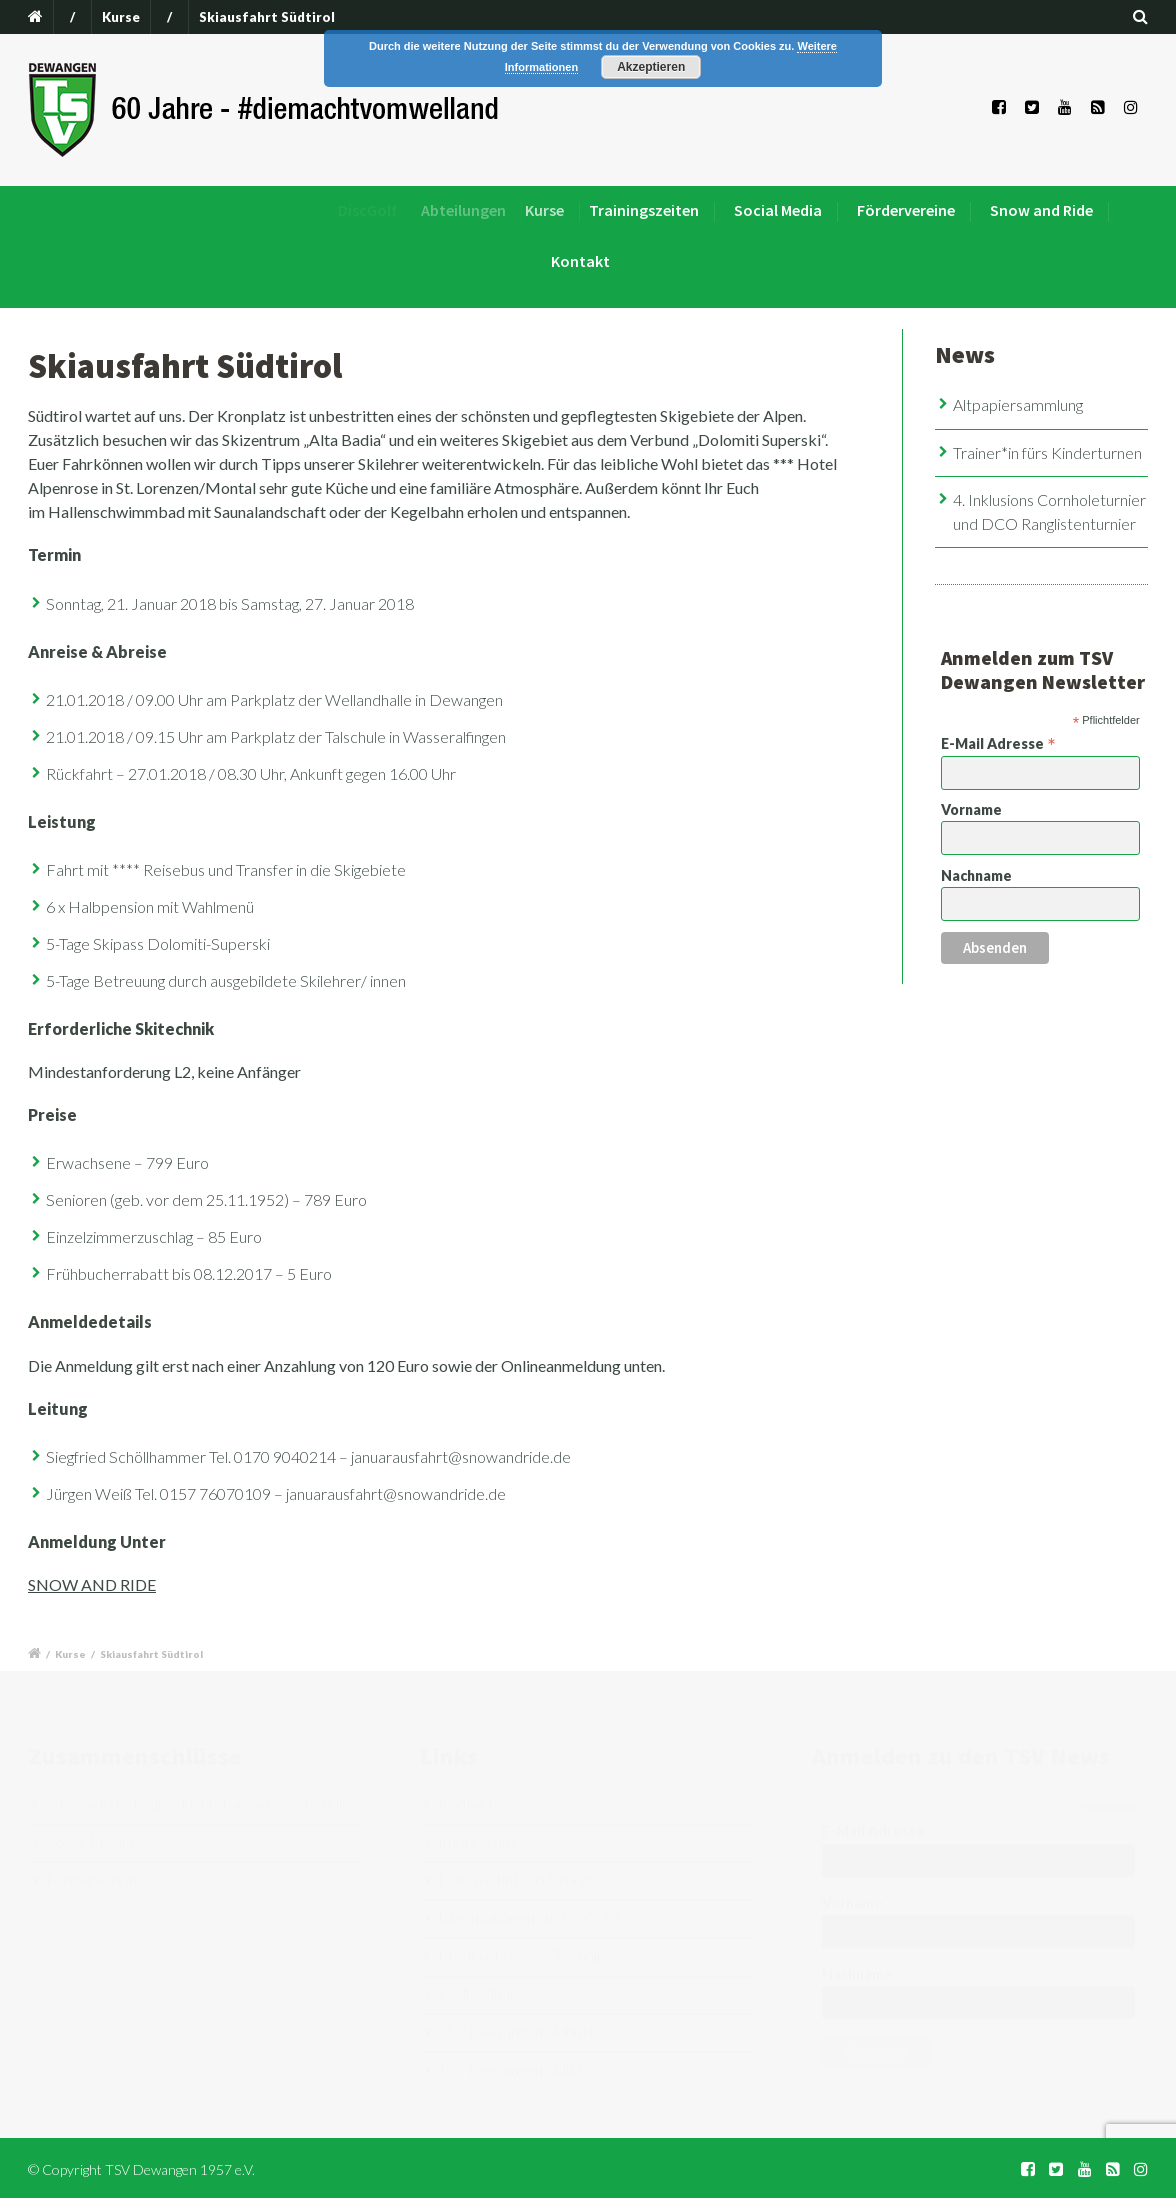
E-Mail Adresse (998, 743)
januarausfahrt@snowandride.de (461, 1456)
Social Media (783, 210)
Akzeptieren (651, 67)
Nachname (976, 875)
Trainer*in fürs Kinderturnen (1047, 452)
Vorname (971, 809)
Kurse (121, 17)
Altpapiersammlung (1018, 404)
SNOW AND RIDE (92, 1584)
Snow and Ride (1041, 210)
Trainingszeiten (663, 210)
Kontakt (580, 261)
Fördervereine (906, 210)
